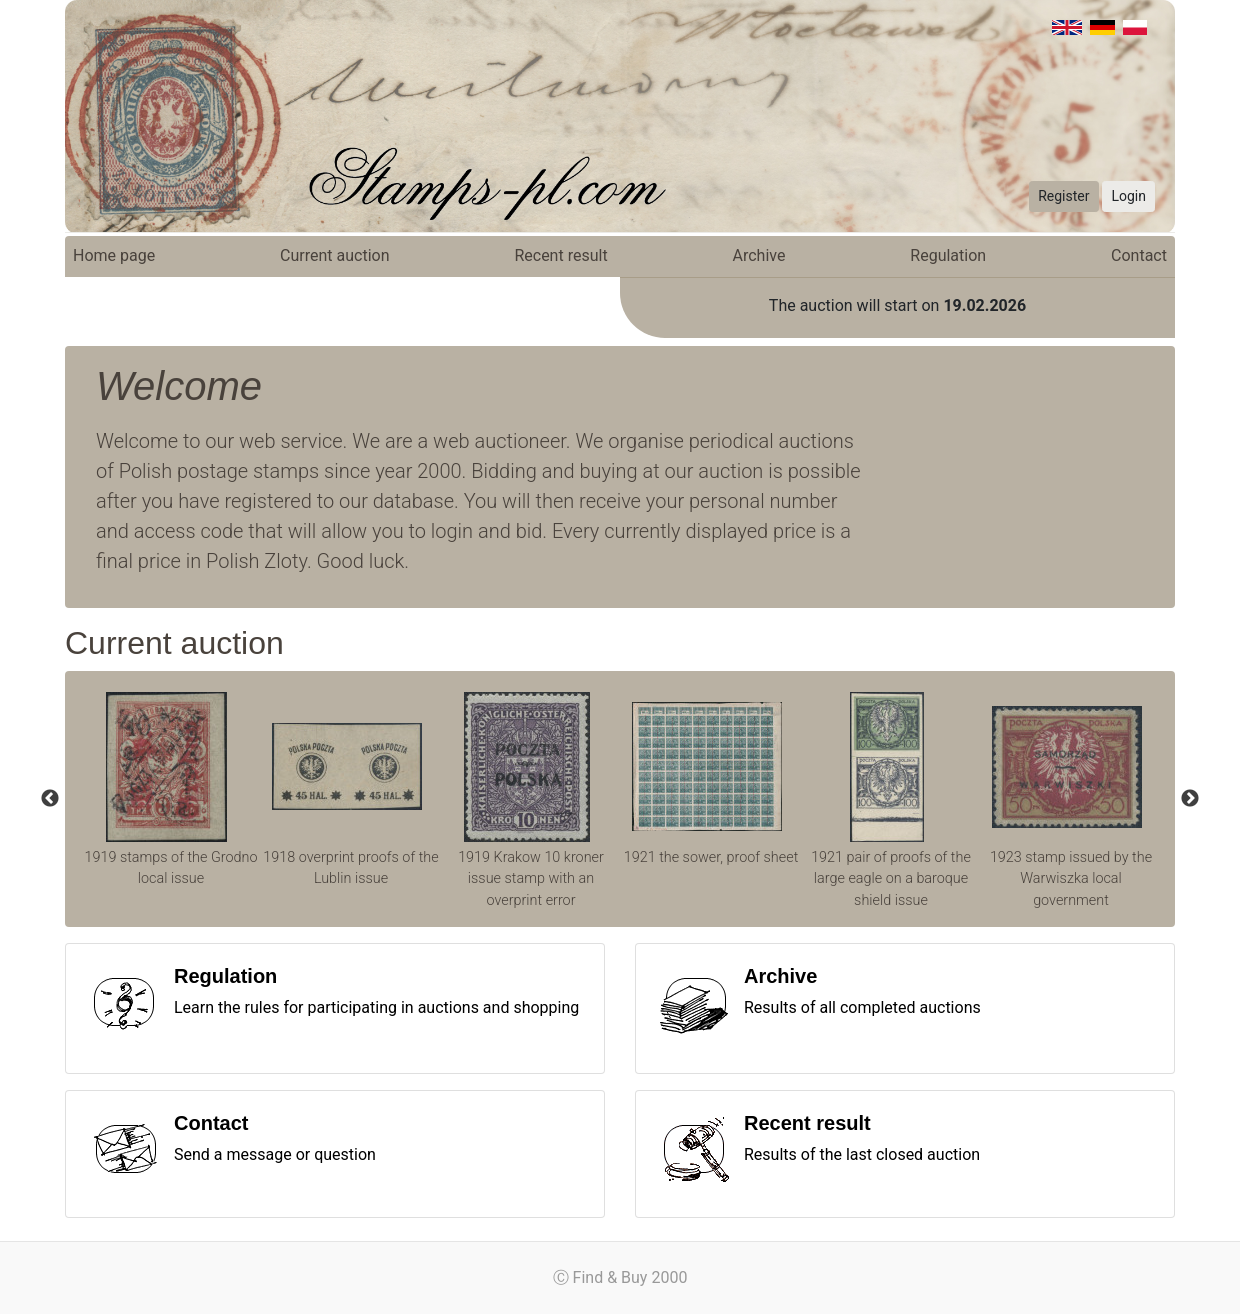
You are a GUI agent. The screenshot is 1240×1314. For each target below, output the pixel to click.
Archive (759, 255)
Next (1190, 799)
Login (1128, 196)
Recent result (560, 255)
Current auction (334, 255)
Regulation (948, 255)
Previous (50, 799)
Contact (1139, 255)
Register (1063, 196)
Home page (114, 255)
